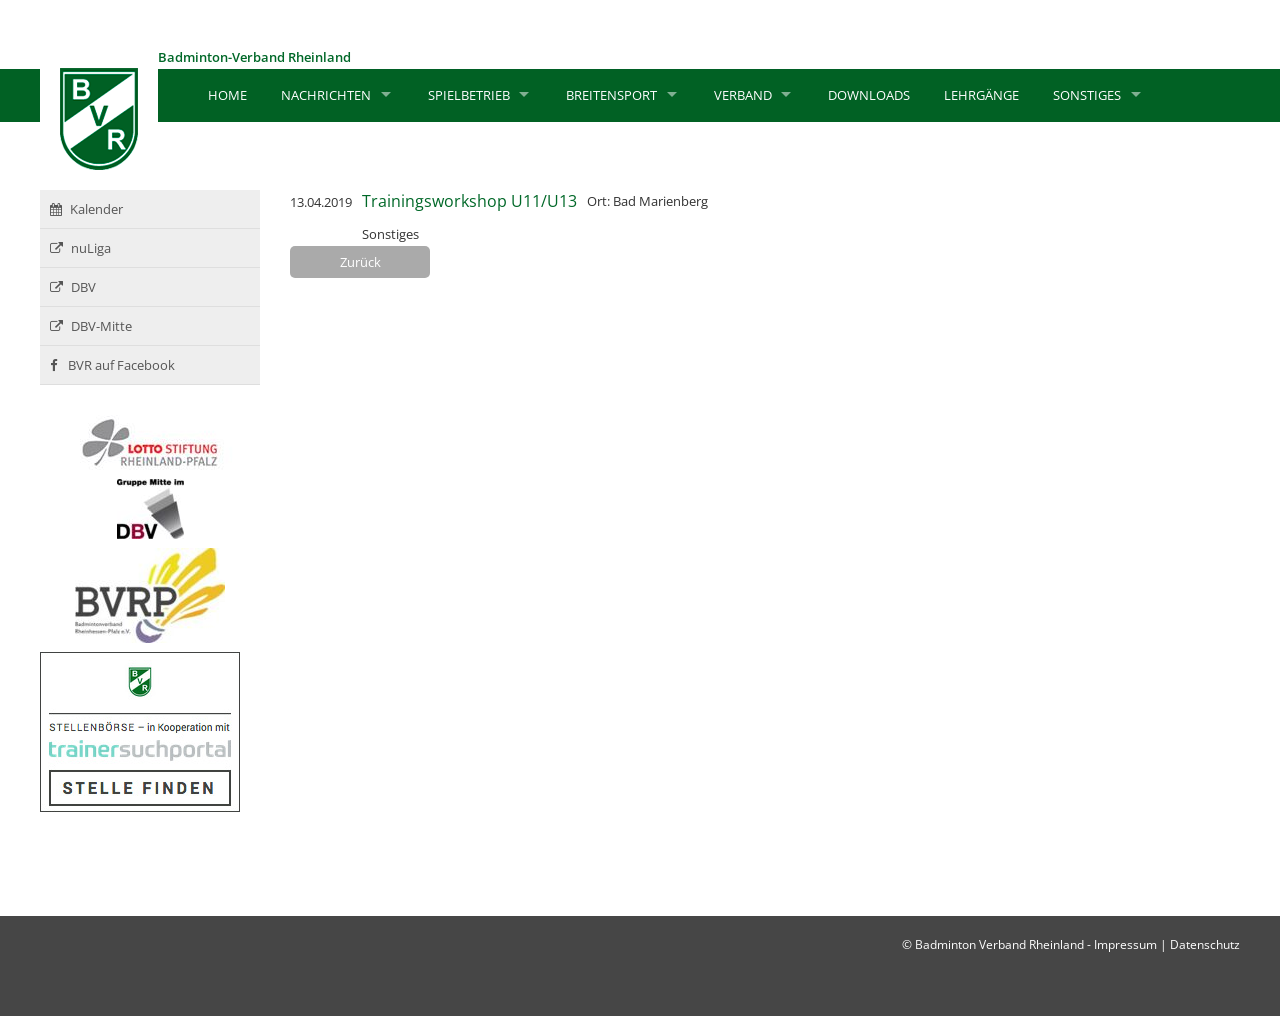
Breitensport (611, 95)
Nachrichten (326, 95)
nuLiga (80, 248)
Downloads (869, 95)
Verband (743, 95)
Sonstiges (1087, 95)
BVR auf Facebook (112, 365)
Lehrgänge (981, 95)
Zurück (360, 262)
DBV (73, 287)
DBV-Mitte (91, 326)
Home (227, 95)
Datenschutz (1205, 944)
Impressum (1125, 944)
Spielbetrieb (469, 95)
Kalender (86, 209)
